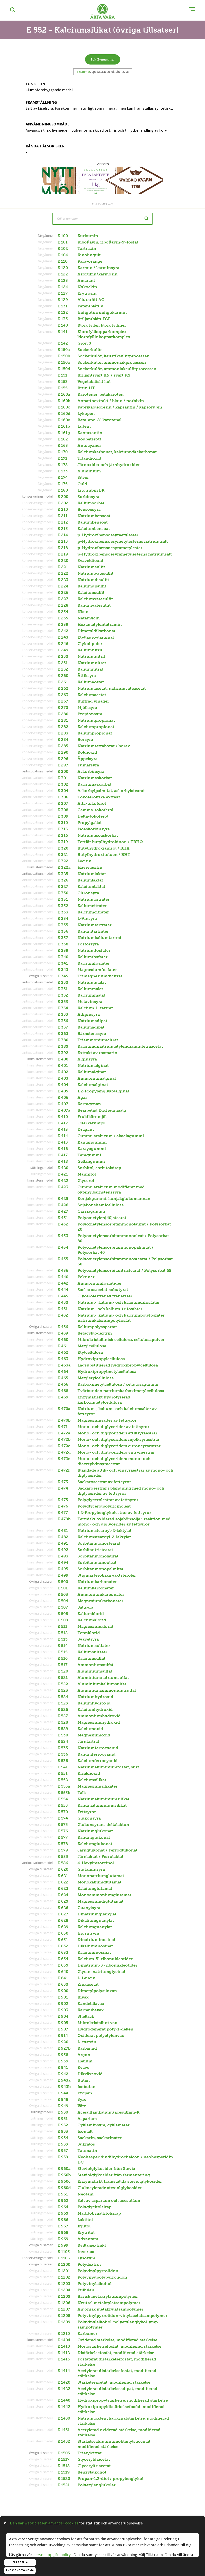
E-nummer (83, 72)
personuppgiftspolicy (52, 2555)
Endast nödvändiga (20, 2570)
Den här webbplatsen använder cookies (44, 2523)
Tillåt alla (20, 2562)
